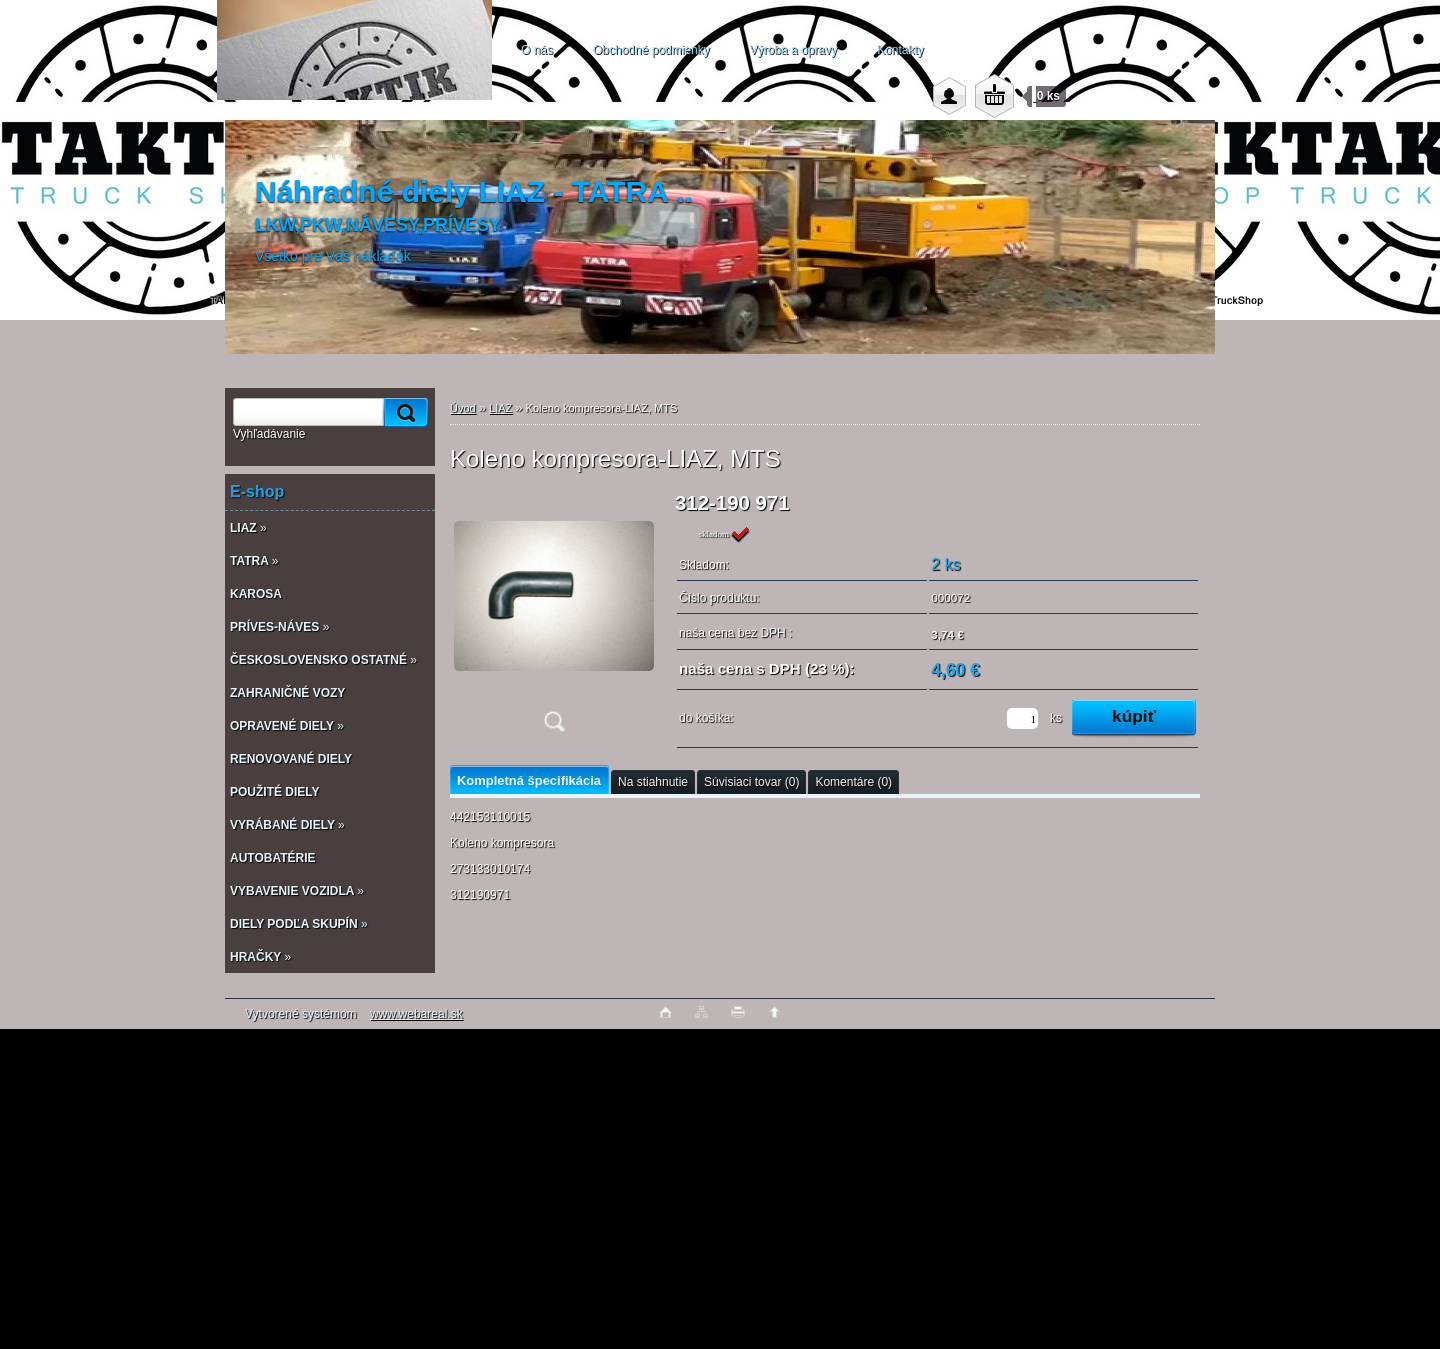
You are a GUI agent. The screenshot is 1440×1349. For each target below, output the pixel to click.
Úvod (463, 408)
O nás (537, 50)
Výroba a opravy (793, 50)
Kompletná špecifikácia (529, 780)
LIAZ (500, 408)
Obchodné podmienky (651, 50)
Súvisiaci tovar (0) (751, 782)
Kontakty (900, 50)
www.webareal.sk (416, 1014)
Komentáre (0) (853, 782)
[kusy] (1022, 718)
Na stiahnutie (653, 782)
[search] (403, 412)
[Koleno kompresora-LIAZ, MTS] (554, 618)
